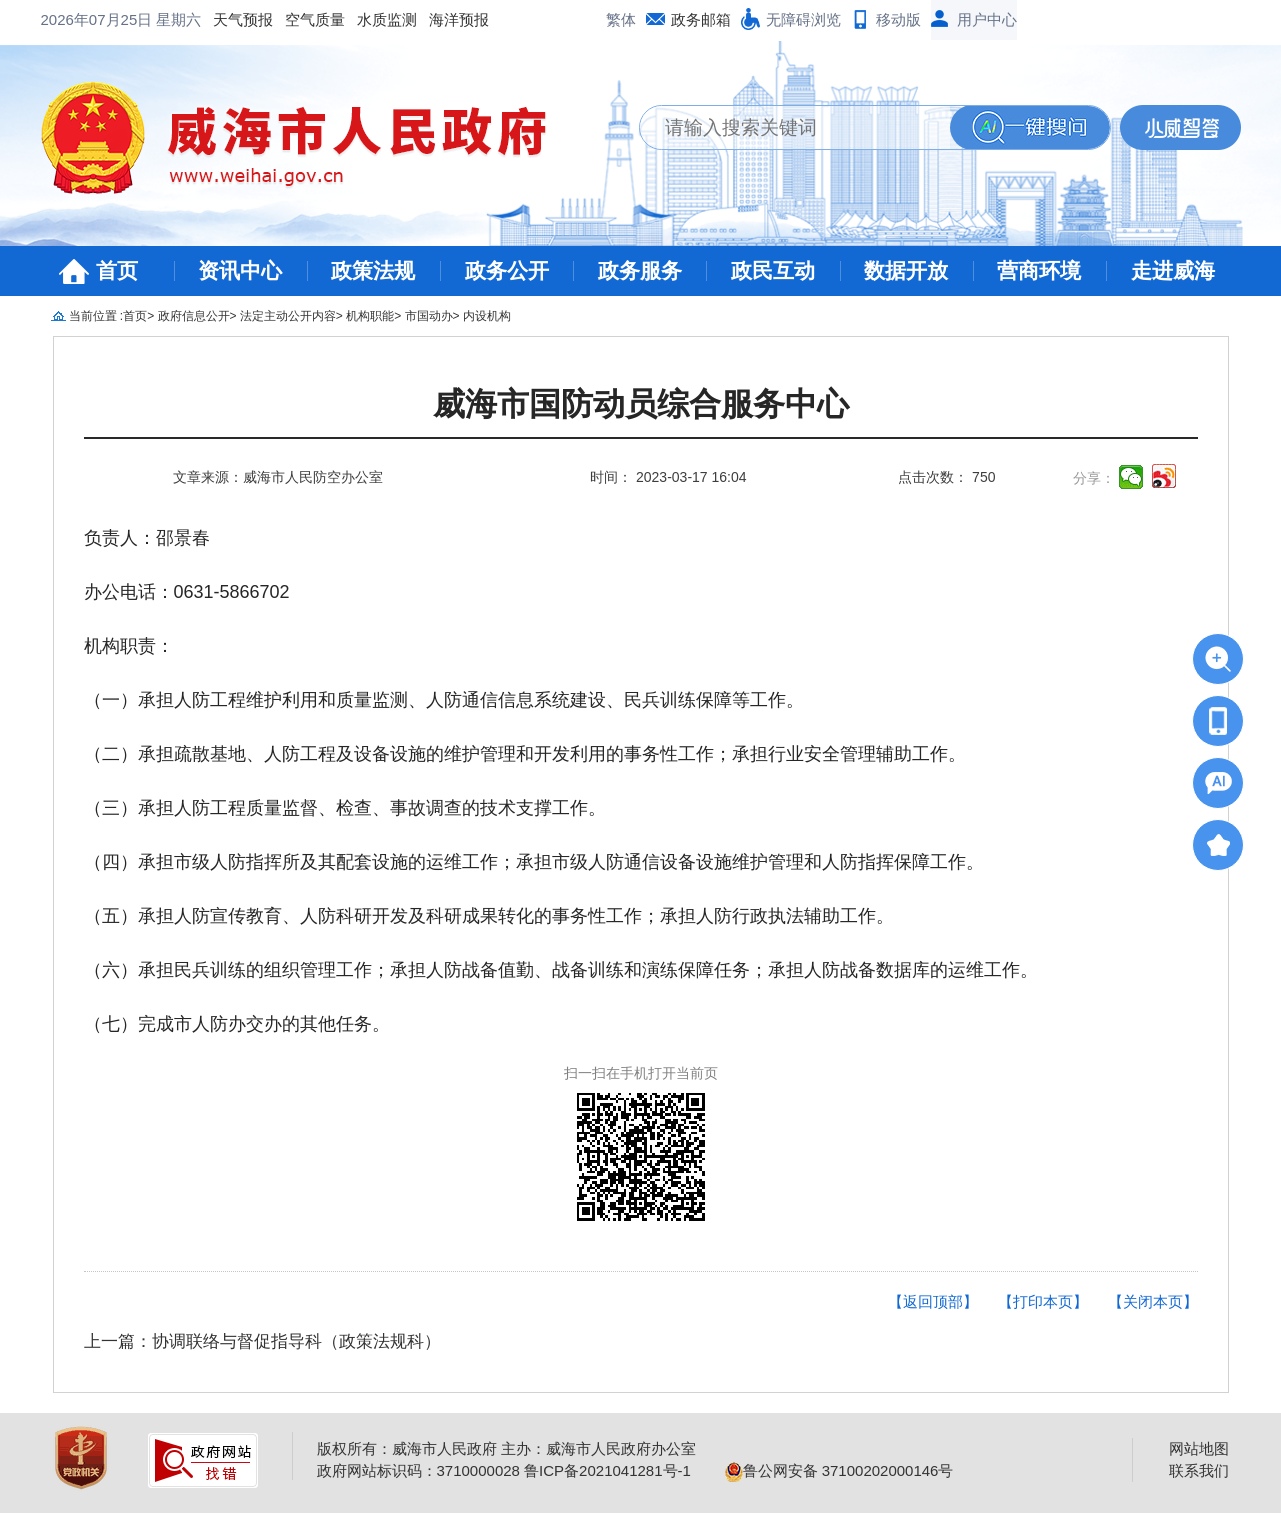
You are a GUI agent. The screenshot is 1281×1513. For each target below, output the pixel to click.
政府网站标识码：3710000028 (418, 1470)
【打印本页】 (1043, 1301)
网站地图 (1199, 1448)
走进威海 (1173, 270)
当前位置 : (96, 316)
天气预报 (243, 19)
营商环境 (1039, 270)
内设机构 (487, 316)
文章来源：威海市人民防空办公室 (278, 477)
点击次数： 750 (946, 477)
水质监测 (387, 19)
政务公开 (507, 270)
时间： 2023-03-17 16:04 (668, 477)
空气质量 (315, 19)
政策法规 (373, 270)
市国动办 (429, 316)
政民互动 (773, 270)
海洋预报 (459, 19)
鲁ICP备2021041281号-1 (607, 1470)
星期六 (178, 19)
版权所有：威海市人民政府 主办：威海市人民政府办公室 (506, 1448)
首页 (117, 270)
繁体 (621, 19)
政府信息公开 (194, 316)
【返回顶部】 (933, 1301)
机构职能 (370, 316)
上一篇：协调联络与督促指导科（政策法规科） (262, 1341)
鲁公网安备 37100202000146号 (839, 1470)
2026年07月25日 (99, 19)
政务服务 (640, 270)
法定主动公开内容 (288, 316)
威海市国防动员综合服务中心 (641, 404)
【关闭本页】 (1153, 1301)
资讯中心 (240, 270)
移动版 (898, 19)
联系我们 (1199, 1470)
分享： (1094, 478)
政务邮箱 (701, 19)
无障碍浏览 (803, 19)
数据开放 (906, 270)
